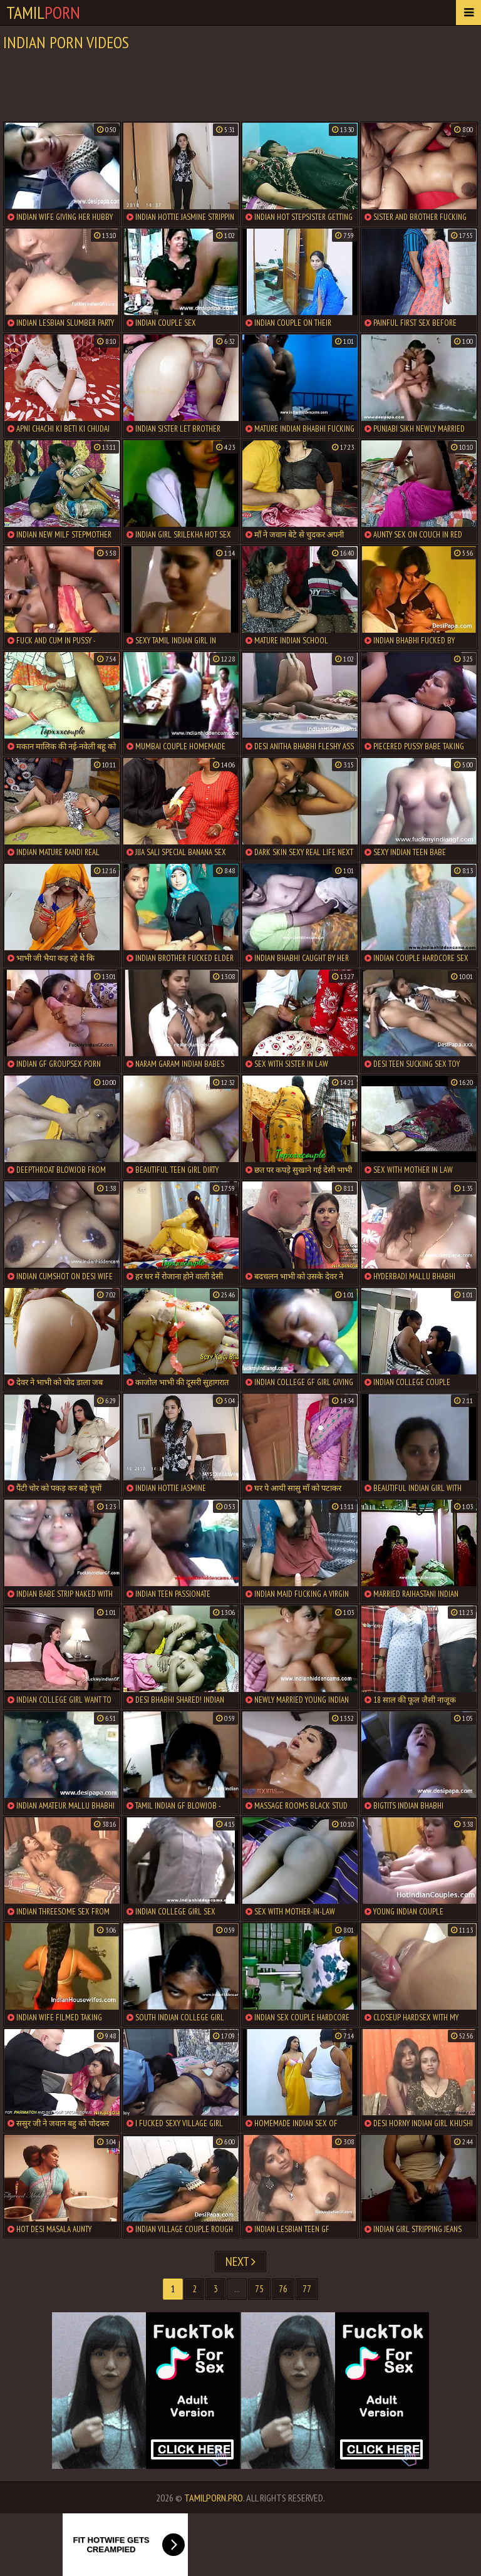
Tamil (43, 12)
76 (283, 2289)
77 (307, 2289)
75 (259, 2289)
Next (240, 2261)
